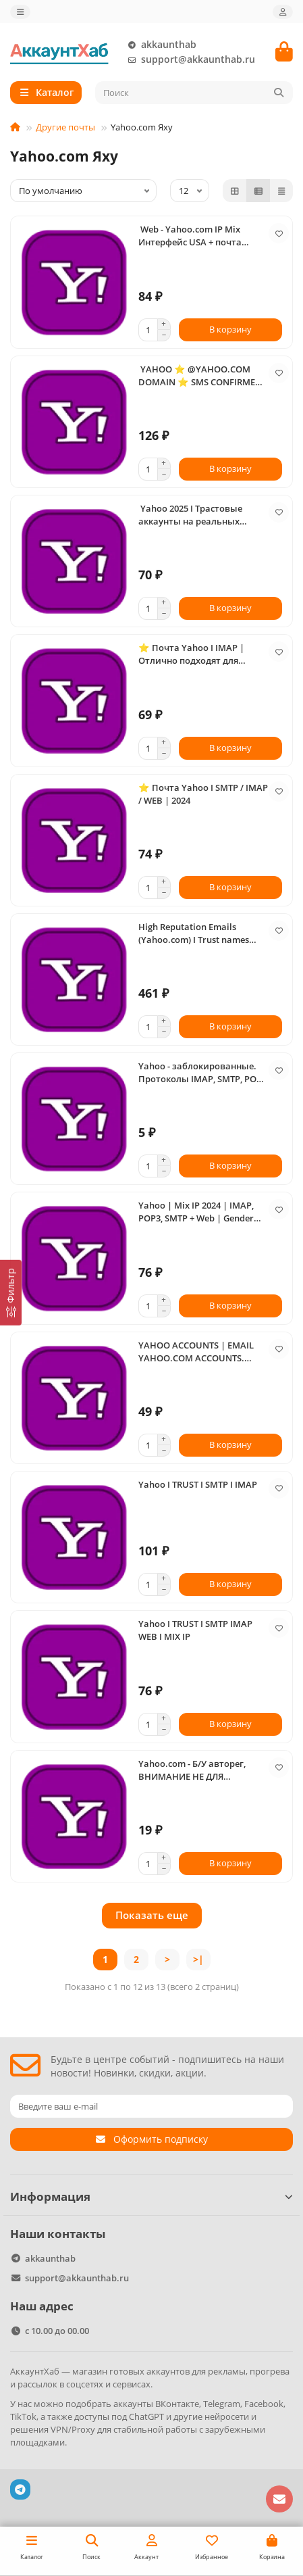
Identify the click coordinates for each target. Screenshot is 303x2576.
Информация (151, 2196)
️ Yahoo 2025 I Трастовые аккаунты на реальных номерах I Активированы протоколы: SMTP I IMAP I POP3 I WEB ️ (194, 515)
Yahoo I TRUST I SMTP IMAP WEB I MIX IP (195, 1630)
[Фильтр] (11, 1292)
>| (198, 1959)
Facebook (263, 2404)
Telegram (221, 2404)
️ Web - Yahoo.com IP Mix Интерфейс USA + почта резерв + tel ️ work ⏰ (190, 236)
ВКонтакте (177, 2404)
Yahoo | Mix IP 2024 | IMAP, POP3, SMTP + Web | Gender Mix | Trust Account (196, 1212)
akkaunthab (159, 44)
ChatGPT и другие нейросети (189, 2416)
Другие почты (65, 127)
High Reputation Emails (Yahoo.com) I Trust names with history (193, 933)
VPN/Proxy (73, 2429)
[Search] (194, 92)
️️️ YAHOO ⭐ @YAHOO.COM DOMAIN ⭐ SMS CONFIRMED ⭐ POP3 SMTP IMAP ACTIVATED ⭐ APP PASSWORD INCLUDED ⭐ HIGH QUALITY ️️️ (202, 376)
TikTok (23, 2416)
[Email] (151, 2106)
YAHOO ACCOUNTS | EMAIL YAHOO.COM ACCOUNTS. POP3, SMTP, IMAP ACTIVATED (200, 1352)
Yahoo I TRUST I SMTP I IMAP (197, 1484)
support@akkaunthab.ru (188, 59)
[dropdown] (20, 12)
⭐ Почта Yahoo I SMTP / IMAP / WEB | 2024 (203, 793)
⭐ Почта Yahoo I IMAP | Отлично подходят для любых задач (191, 654)
